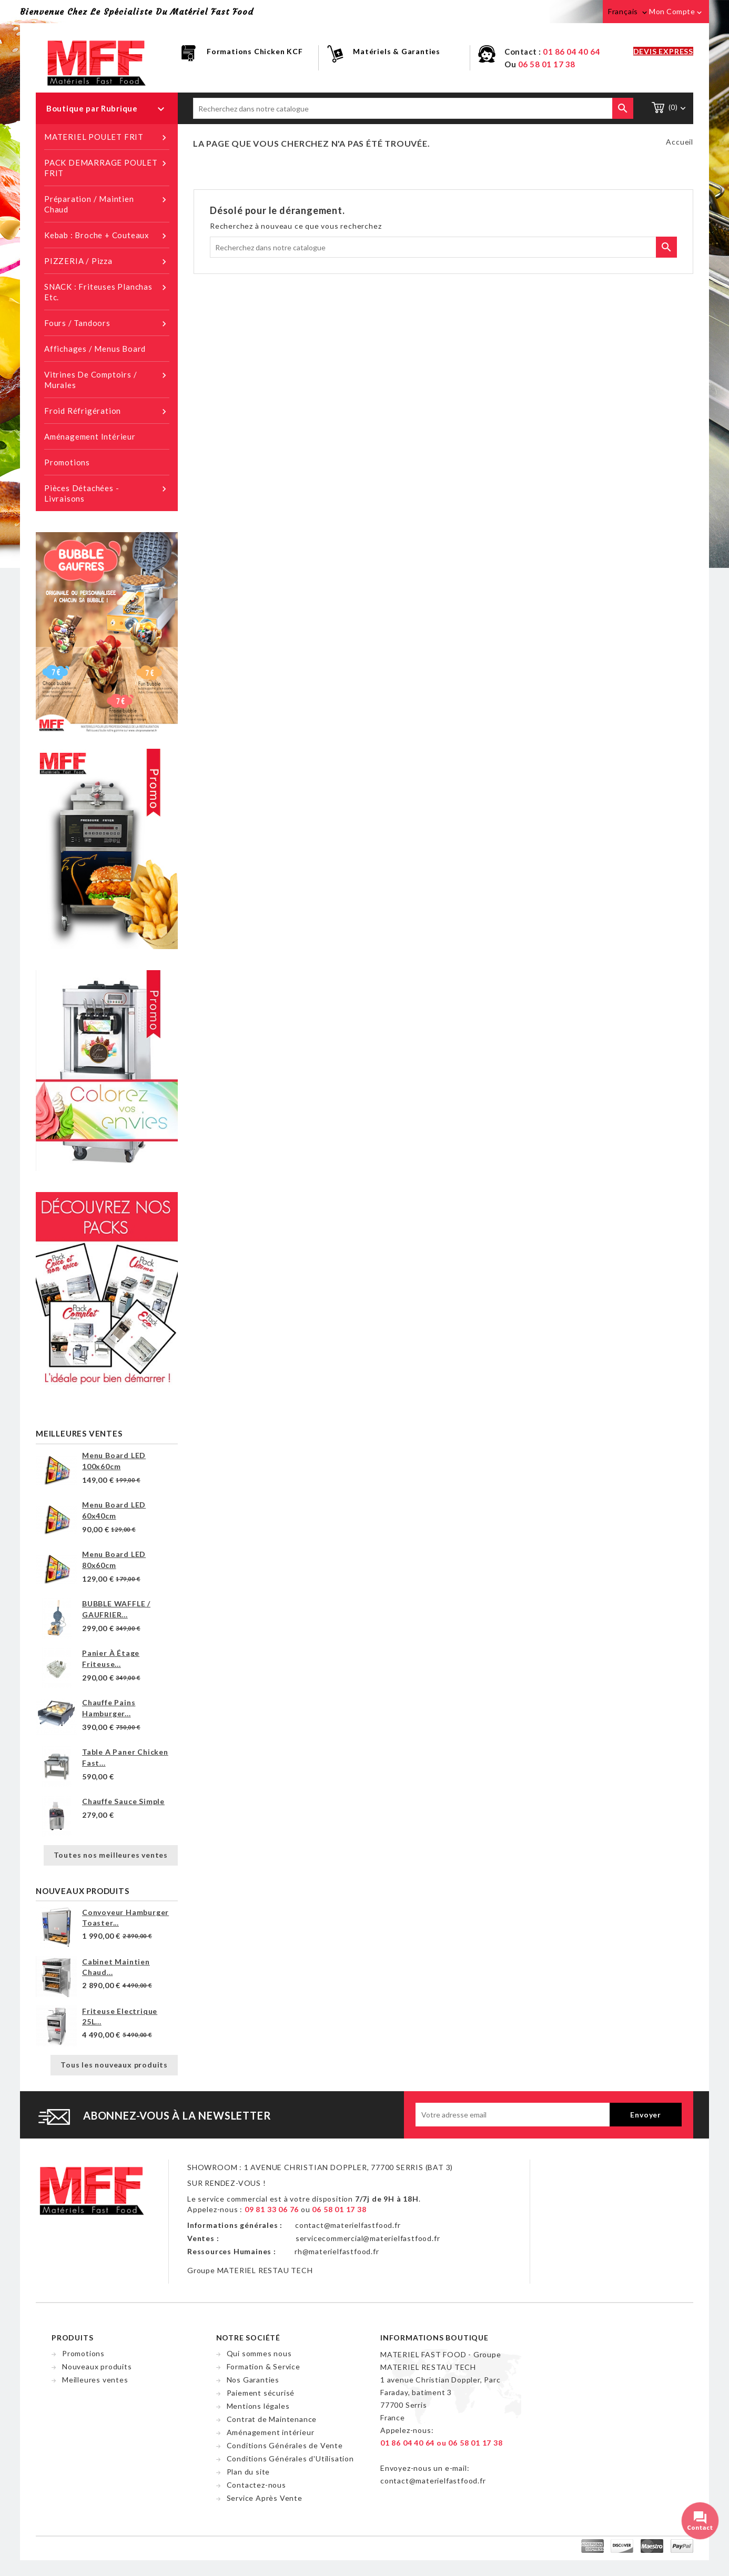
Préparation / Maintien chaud (106, 204)
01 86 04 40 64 (571, 51)
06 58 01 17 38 (546, 64)
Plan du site (248, 2471)
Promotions (67, 462)
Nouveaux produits (97, 2366)
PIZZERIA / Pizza (106, 261)
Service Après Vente (264, 2497)
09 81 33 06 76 (272, 2209)
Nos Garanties (253, 2379)
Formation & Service (263, 2366)
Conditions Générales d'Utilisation (290, 2458)
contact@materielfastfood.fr (348, 2225)
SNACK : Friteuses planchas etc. (106, 291)
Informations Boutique (434, 2337)
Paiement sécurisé (261, 2392)
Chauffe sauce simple (123, 1801)
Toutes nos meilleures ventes (111, 1854)
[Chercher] (413, 108)
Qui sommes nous (259, 2353)
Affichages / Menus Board (95, 348)
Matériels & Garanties (396, 51)
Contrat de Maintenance (272, 2419)
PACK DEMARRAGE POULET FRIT (106, 167)
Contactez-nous (256, 2484)
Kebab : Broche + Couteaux (106, 235)
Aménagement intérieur (90, 436)
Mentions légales (258, 2405)
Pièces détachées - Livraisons (106, 493)
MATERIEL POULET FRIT (106, 137)
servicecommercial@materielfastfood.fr (368, 2238)
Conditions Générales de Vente (285, 2445)
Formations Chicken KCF (255, 51)
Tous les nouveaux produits (114, 2064)
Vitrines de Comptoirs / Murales (106, 379)
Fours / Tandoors (106, 323)
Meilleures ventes (95, 2379)
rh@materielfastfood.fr (337, 2251)
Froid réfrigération (106, 411)
